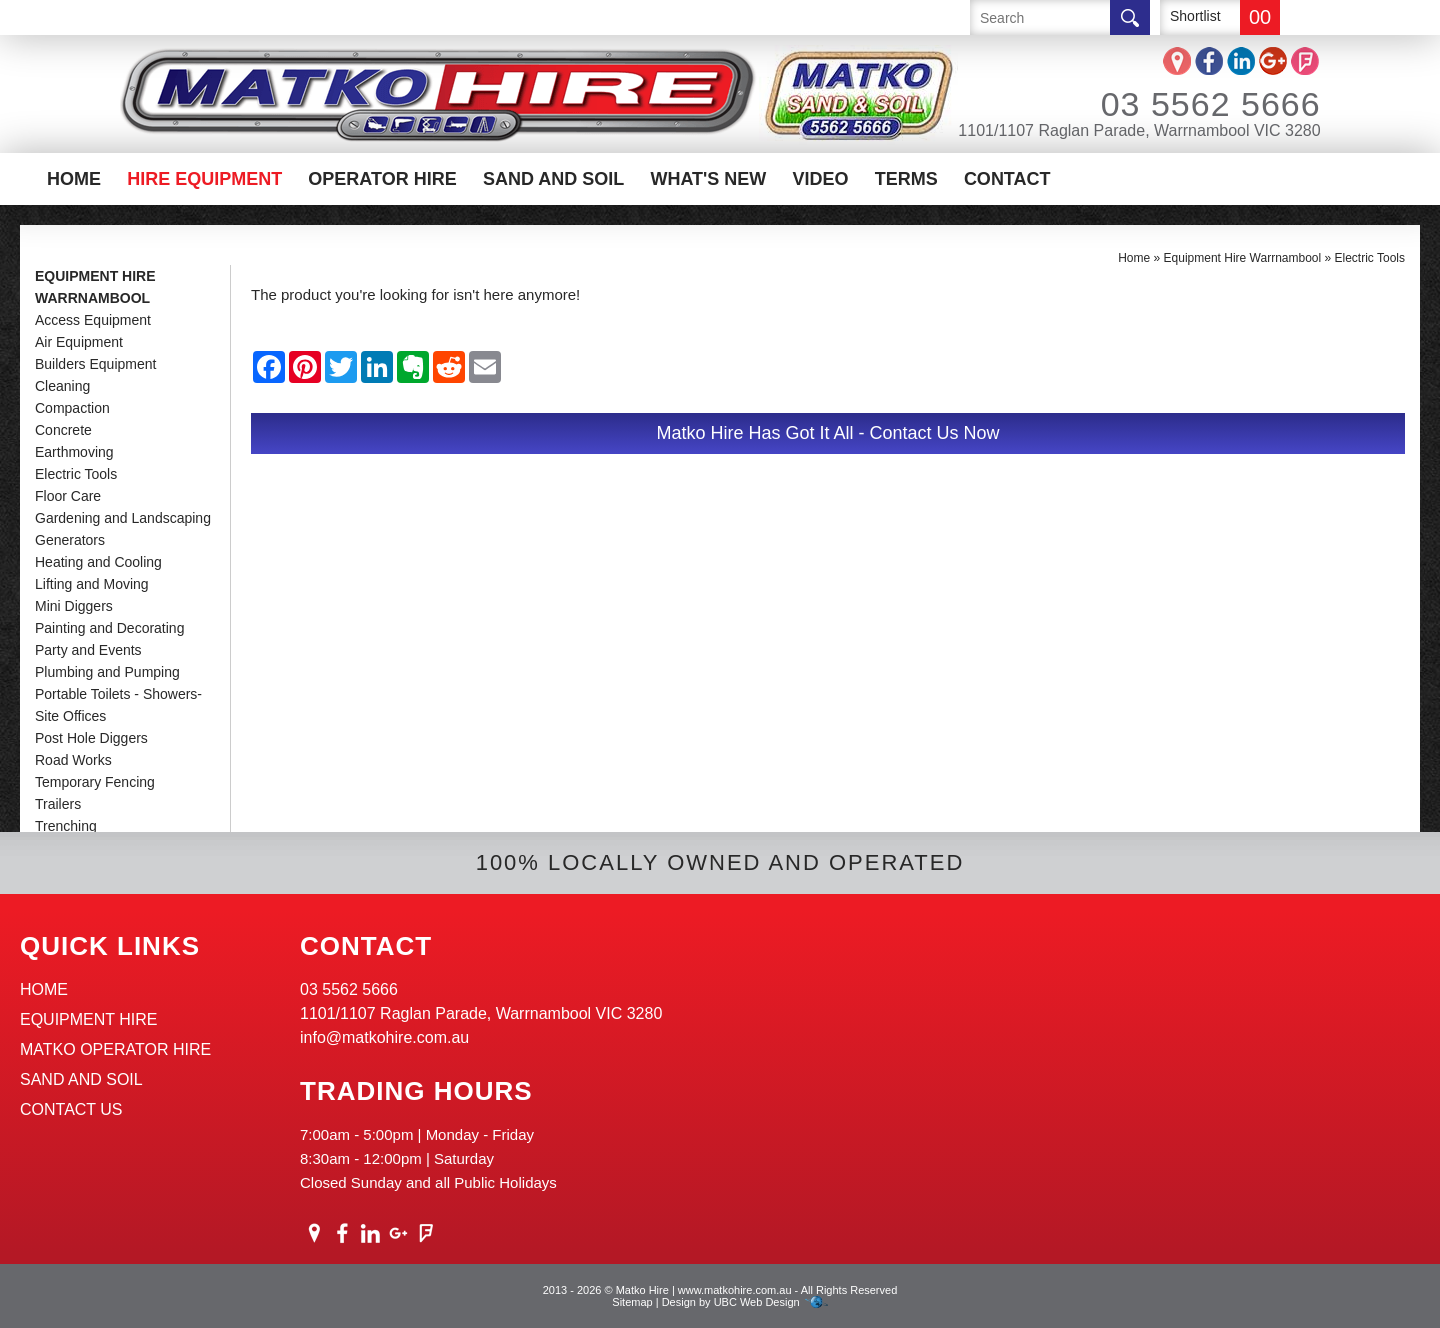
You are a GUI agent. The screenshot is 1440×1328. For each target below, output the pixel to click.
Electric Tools (76, 474)
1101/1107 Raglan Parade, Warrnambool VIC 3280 (1139, 130)
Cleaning (62, 386)
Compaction (72, 408)
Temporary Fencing (95, 782)
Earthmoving (74, 452)
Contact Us (71, 1109)
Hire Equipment (204, 179)
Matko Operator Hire (115, 1049)
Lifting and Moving (92, 584)
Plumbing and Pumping (107, 672)
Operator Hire (382, 179)
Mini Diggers (74, 606)
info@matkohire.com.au (384, 1037)
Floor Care (68, 496)
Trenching (66, 826)
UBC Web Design (757, 1302)
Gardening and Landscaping (123, 518)
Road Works (73, 760)
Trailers (58, 804)
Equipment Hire (89, 1019)
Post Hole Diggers (91, 738)
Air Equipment (79, 342)
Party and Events (88, 650)
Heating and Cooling (98, 562)
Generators (70, 540)
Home (74, 179)
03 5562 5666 (1184, 104)
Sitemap (632, 1302)
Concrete (63, 430)
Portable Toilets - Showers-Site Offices (118, 705)
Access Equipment (93, 320)
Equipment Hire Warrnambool (95, 287)
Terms (906, 179)
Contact (1007, 179)
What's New (708, 179)
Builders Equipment (95, 364)
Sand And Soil (553, 179)
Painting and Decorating (109, 628)
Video (821, 179)
